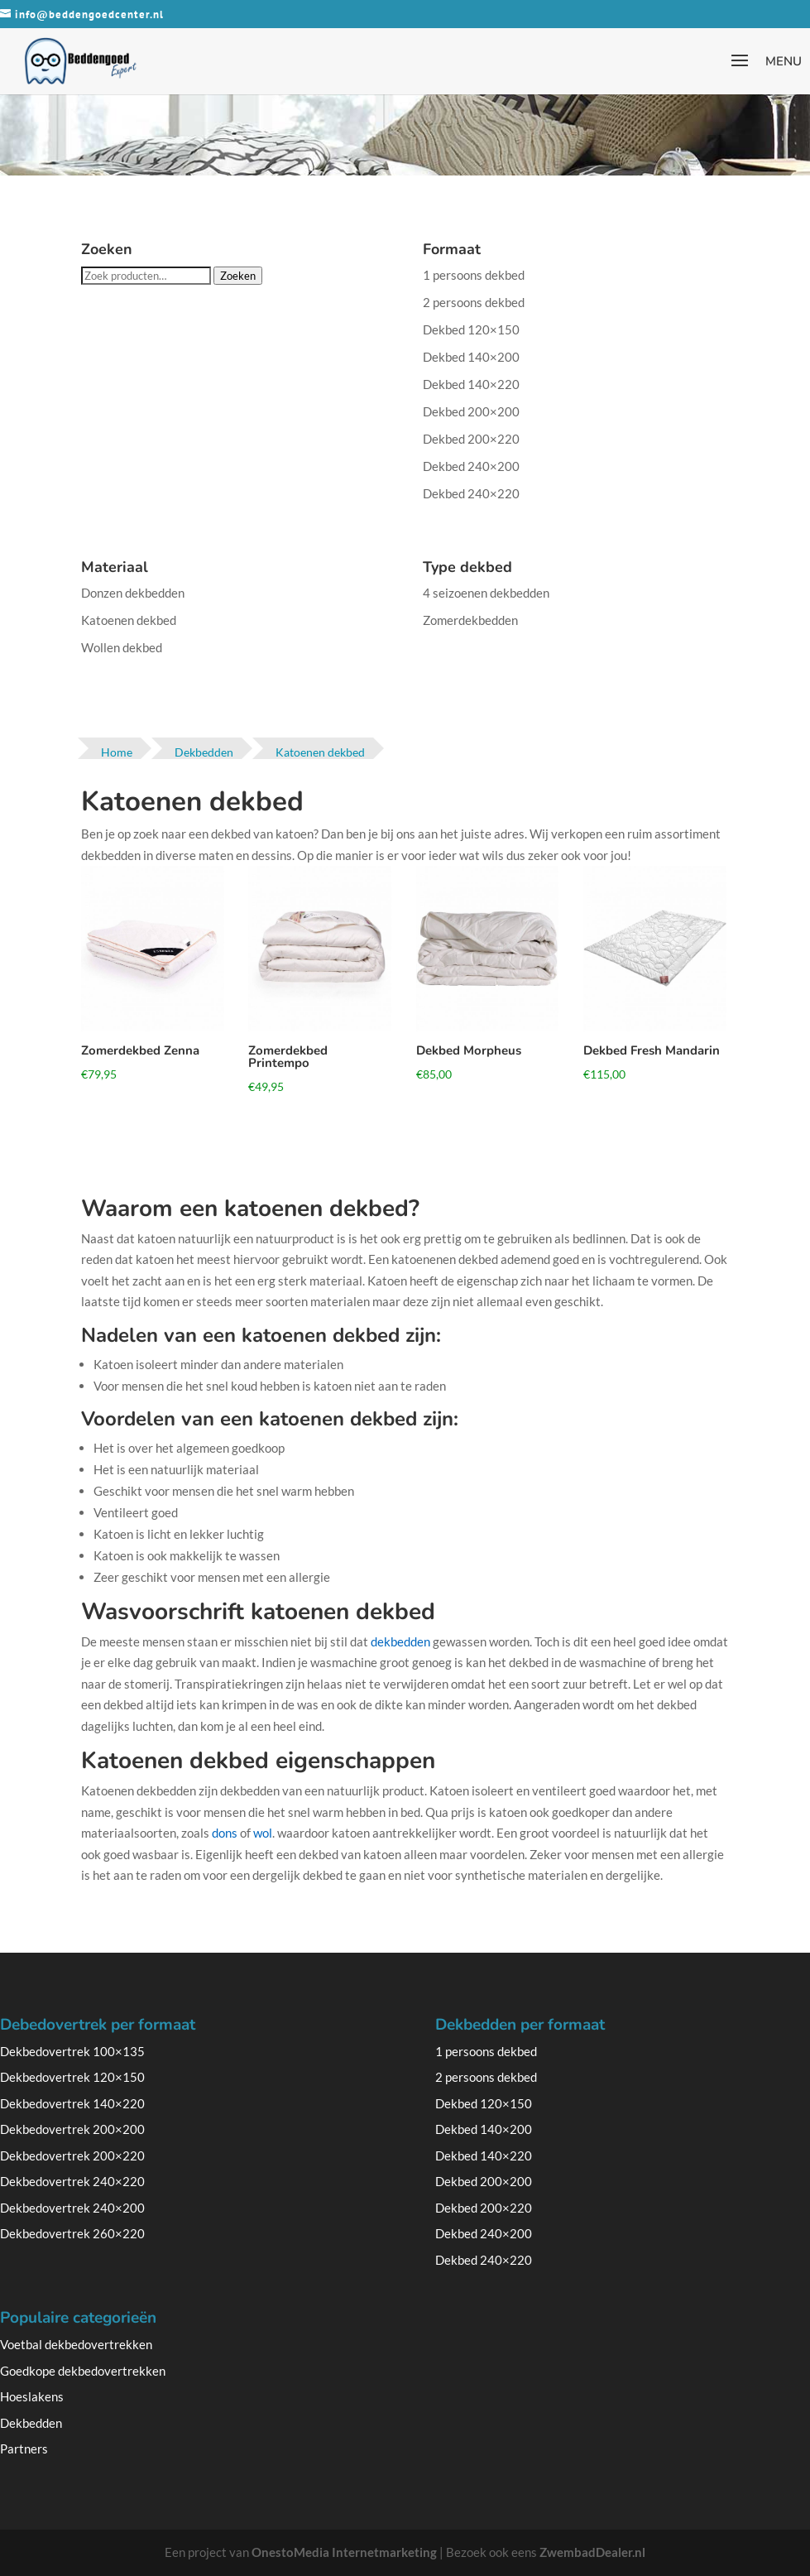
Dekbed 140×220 (471, 384)
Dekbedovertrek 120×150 (72, 2076)
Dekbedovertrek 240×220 (72, 2181)
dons (224, 1832)
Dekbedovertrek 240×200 (72, 2207)
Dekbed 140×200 (471, 356)
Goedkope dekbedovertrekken (82, 2370)
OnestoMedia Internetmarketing (344, 2552)
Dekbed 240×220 (471, 493)
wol (262, 1832)
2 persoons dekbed (474, 302)
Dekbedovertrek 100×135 (72, 2051)
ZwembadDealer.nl (592, 2552)
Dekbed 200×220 (471, 438)
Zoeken (238, 275)
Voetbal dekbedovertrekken (76, 2344)
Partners (24, 2448)
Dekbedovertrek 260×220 (72, 2233)
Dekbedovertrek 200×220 (72, 2155)
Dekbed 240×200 (471, 466)
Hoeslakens (32, 2396)
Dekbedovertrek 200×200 (72, 2129)
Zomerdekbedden (470, 620)
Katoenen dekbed (128, 620)
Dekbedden (31, 2422)
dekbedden (400, 1641)
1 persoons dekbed (474, 274)
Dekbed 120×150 (471, 329)
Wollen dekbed (121, 647)
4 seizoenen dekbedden (486, 592)
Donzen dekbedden (133, 592)
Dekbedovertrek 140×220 (72, 2103)
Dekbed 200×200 (471, 411)
